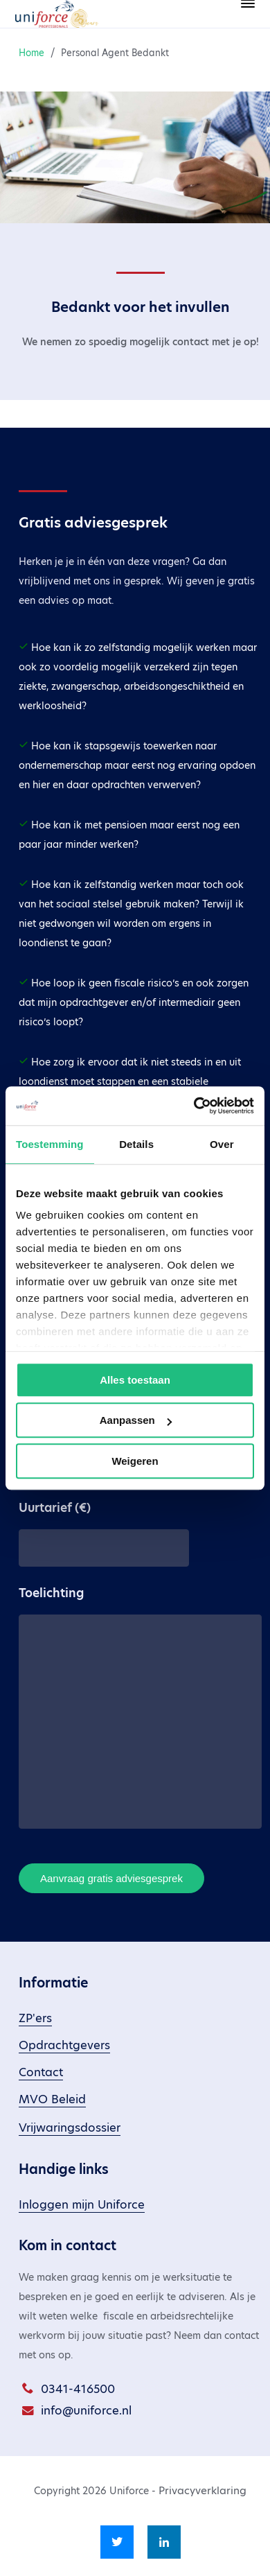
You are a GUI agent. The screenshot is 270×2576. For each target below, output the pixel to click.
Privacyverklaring (202, 2490)
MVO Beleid (52, 2099)
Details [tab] (136, 1144)
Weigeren (134, 1461)
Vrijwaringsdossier (69, 2128)
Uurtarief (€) (55, 1507)
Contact (41, 2072)
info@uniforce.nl (86, 2411)
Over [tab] (222, 1144)
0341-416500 (78, 2389)
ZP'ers (35, 2018)
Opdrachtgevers (64, 2045)
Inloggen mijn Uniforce (82, 2205)
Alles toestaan (135, 1380)
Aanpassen (136, 1420)
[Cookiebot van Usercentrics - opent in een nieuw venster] (194, 1106)
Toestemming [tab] (50, 1144)
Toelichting (51, 1593)
